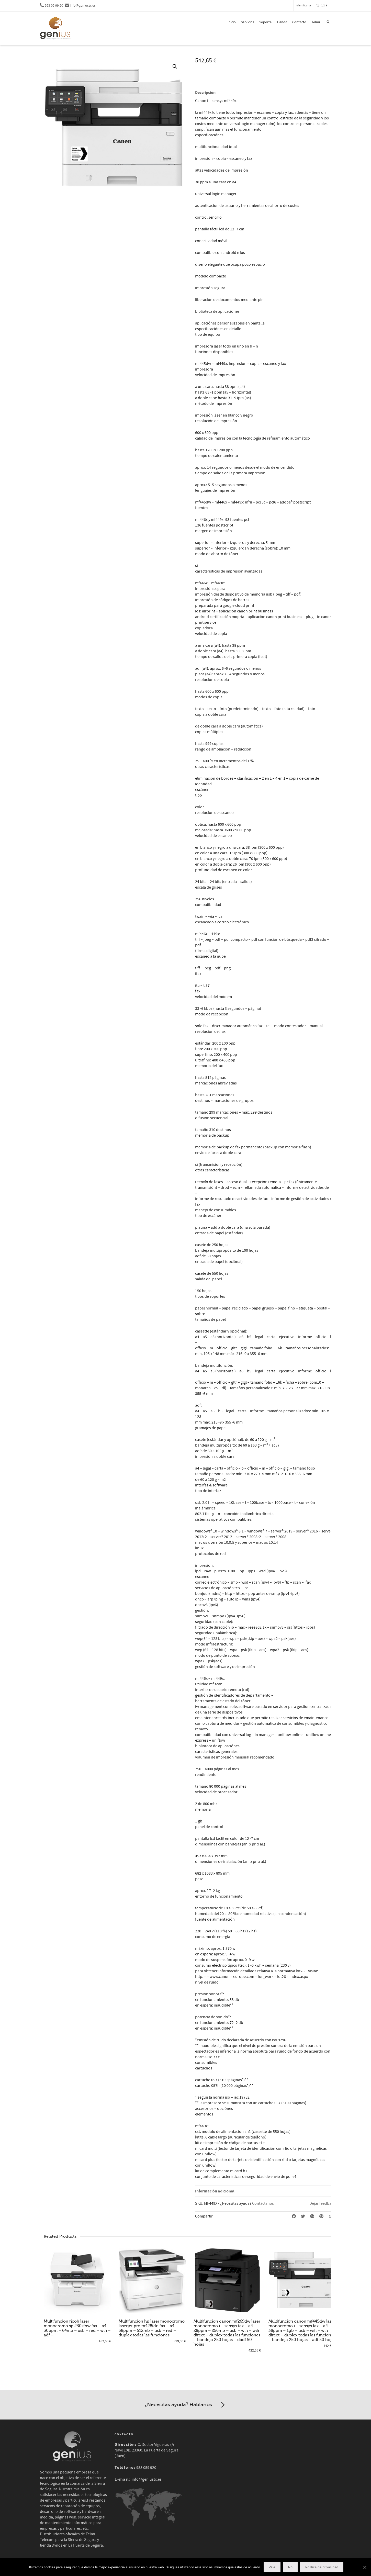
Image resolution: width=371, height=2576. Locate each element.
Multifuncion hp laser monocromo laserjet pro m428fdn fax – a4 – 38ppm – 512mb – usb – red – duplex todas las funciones (152, 2328)
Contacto (299, 22)
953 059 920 (146, 2467)
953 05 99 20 (51, 5)
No (290, 2567)
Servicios (247, 22)
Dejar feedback (322, 2203)
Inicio (232, 22)
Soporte (265, 22)
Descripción (205, 92)
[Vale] (364, 2567)
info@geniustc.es (80, 5)
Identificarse (303, 5)
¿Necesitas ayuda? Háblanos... (186, 2405)
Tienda (282, 22)
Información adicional (214, 2191)
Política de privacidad (321, 2567)
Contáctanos (263, 2203)
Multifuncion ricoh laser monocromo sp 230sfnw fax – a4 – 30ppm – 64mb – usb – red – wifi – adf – (77, 2328)
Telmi (315, 22)
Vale (272, 2567)
